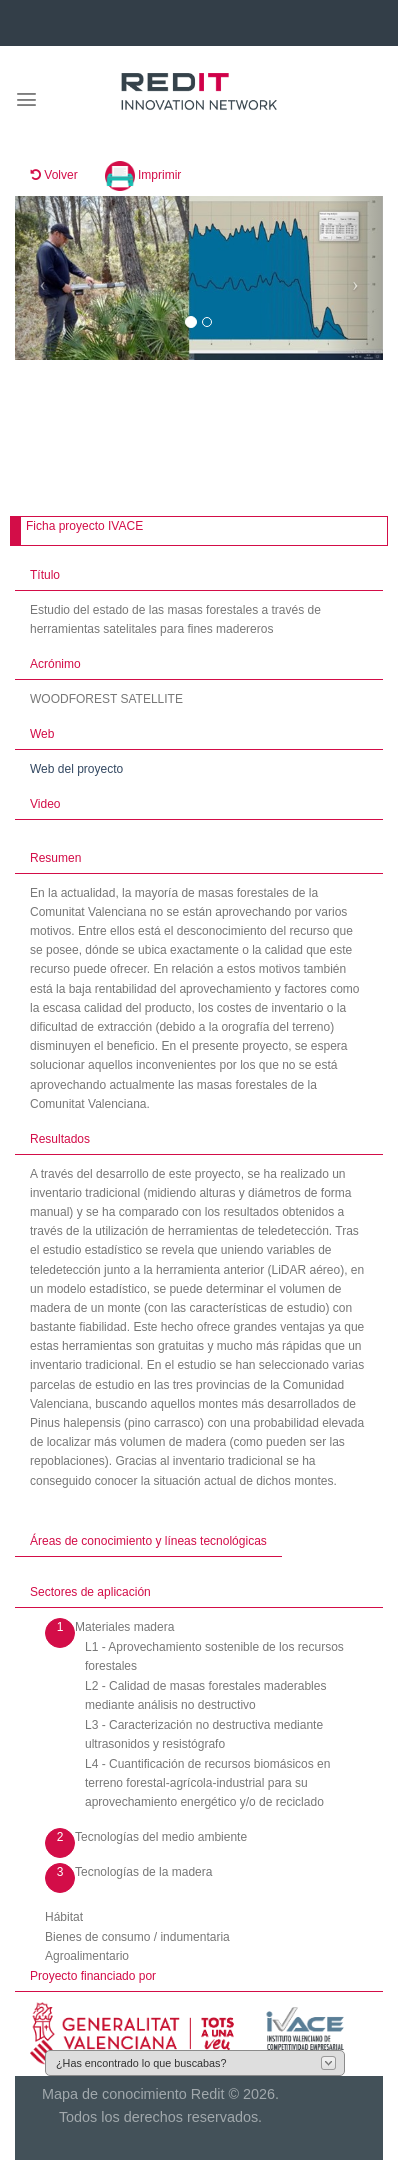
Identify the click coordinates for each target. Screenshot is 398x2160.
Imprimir (143, 175)
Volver (54, 175)
